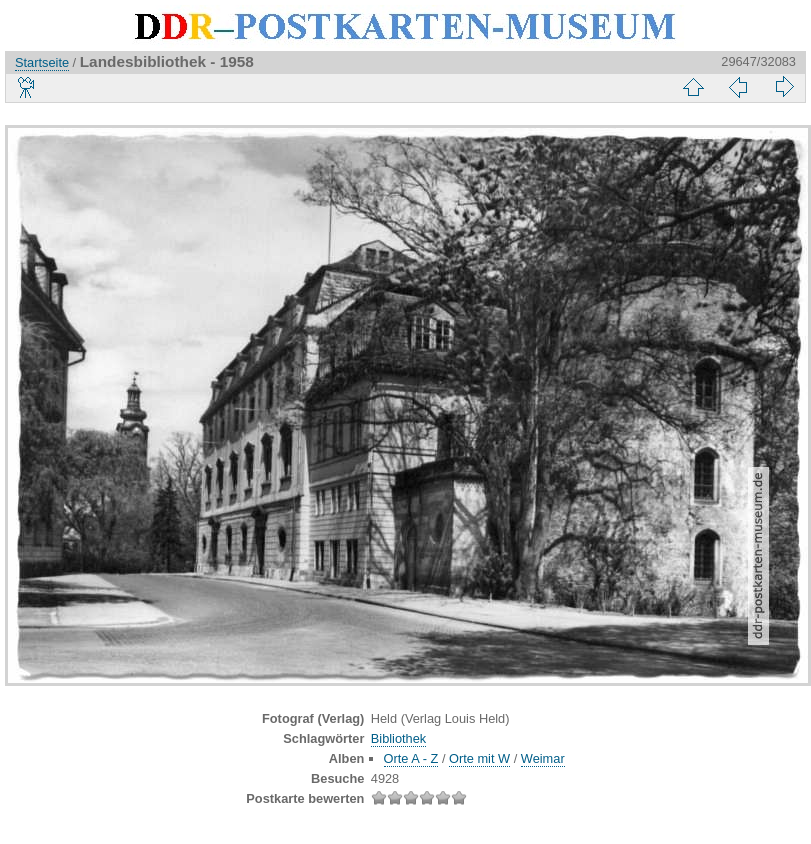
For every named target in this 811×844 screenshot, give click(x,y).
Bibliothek (399, 738)
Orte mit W (479, 758)
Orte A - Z (411, 758)
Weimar (543, 758)
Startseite (42, 62)
